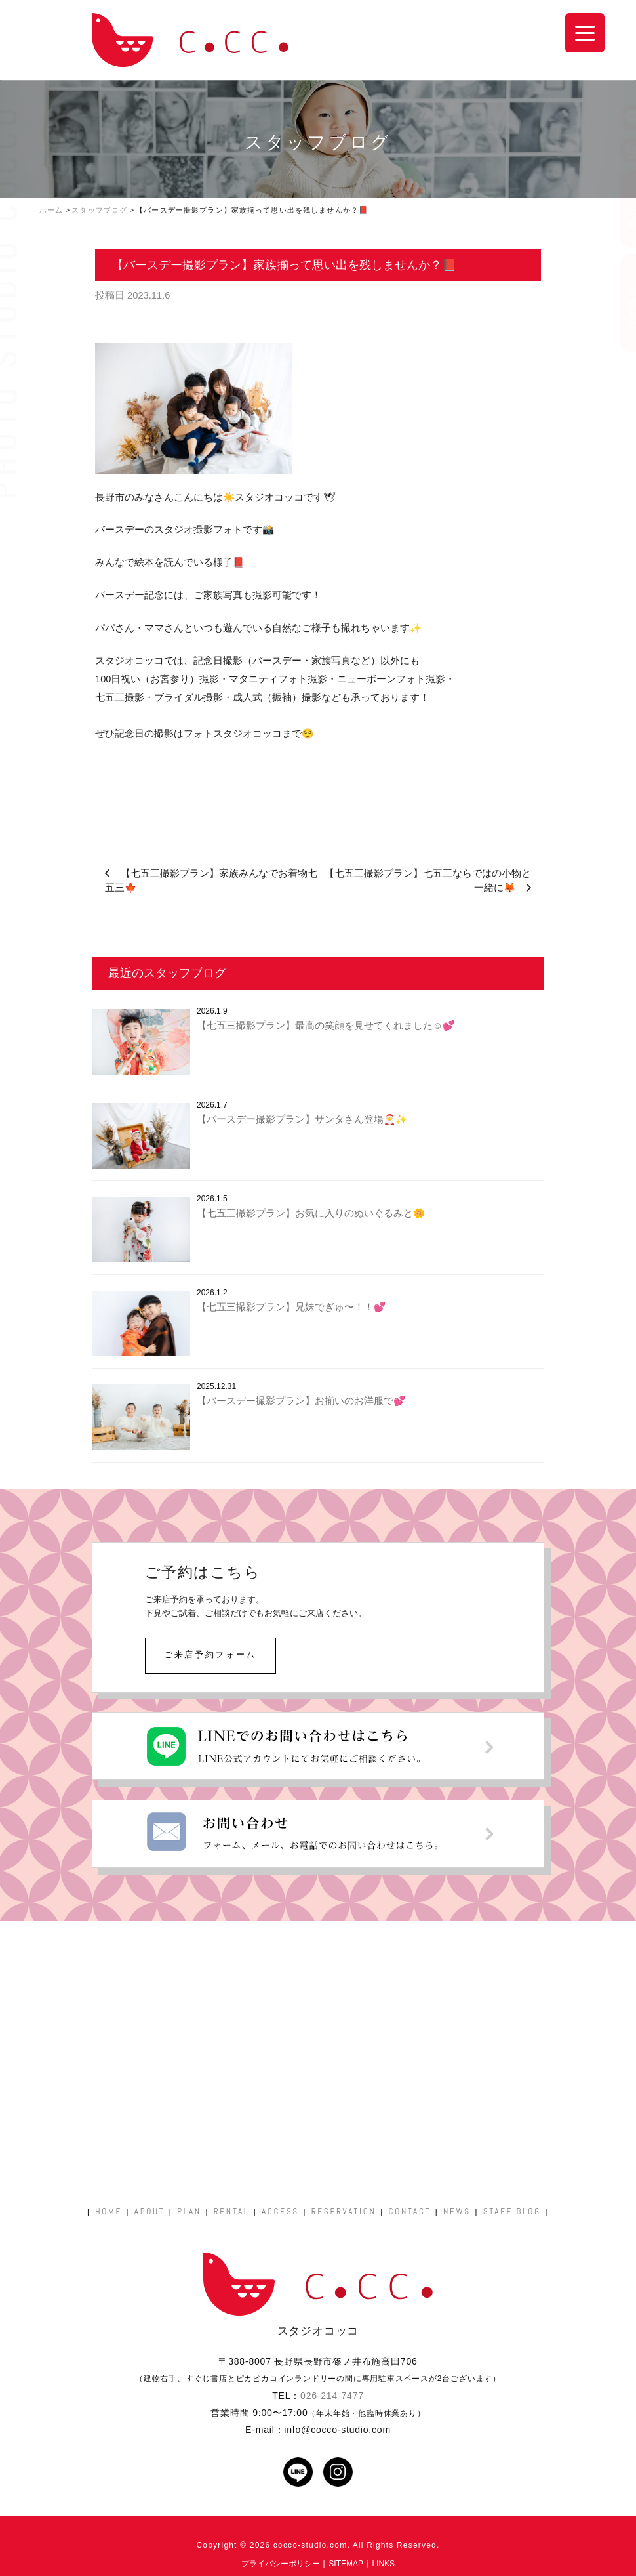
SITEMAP (345, 2563)
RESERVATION (343, 2211)
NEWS (457, 2211)
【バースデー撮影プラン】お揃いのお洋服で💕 (301, 1401)
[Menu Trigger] (585, 32)
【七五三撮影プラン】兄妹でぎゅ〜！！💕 (291, 1307)
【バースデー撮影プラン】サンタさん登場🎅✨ (302, 1119)
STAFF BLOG (512, 2211)
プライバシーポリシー (280, 2563)
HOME (108, 2211)
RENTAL (231, 2211)
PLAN (189, 2211)
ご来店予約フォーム (210, 1654)
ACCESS (280, 2211)
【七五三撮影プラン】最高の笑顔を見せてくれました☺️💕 (325, 1025)
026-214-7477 (332, 2395)
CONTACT (409, 2211)
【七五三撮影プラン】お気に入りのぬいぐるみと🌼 (311, 1213)
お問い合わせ (619, 303)
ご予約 (619, 209)
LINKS (383, 2563)
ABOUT (149, 2211)
